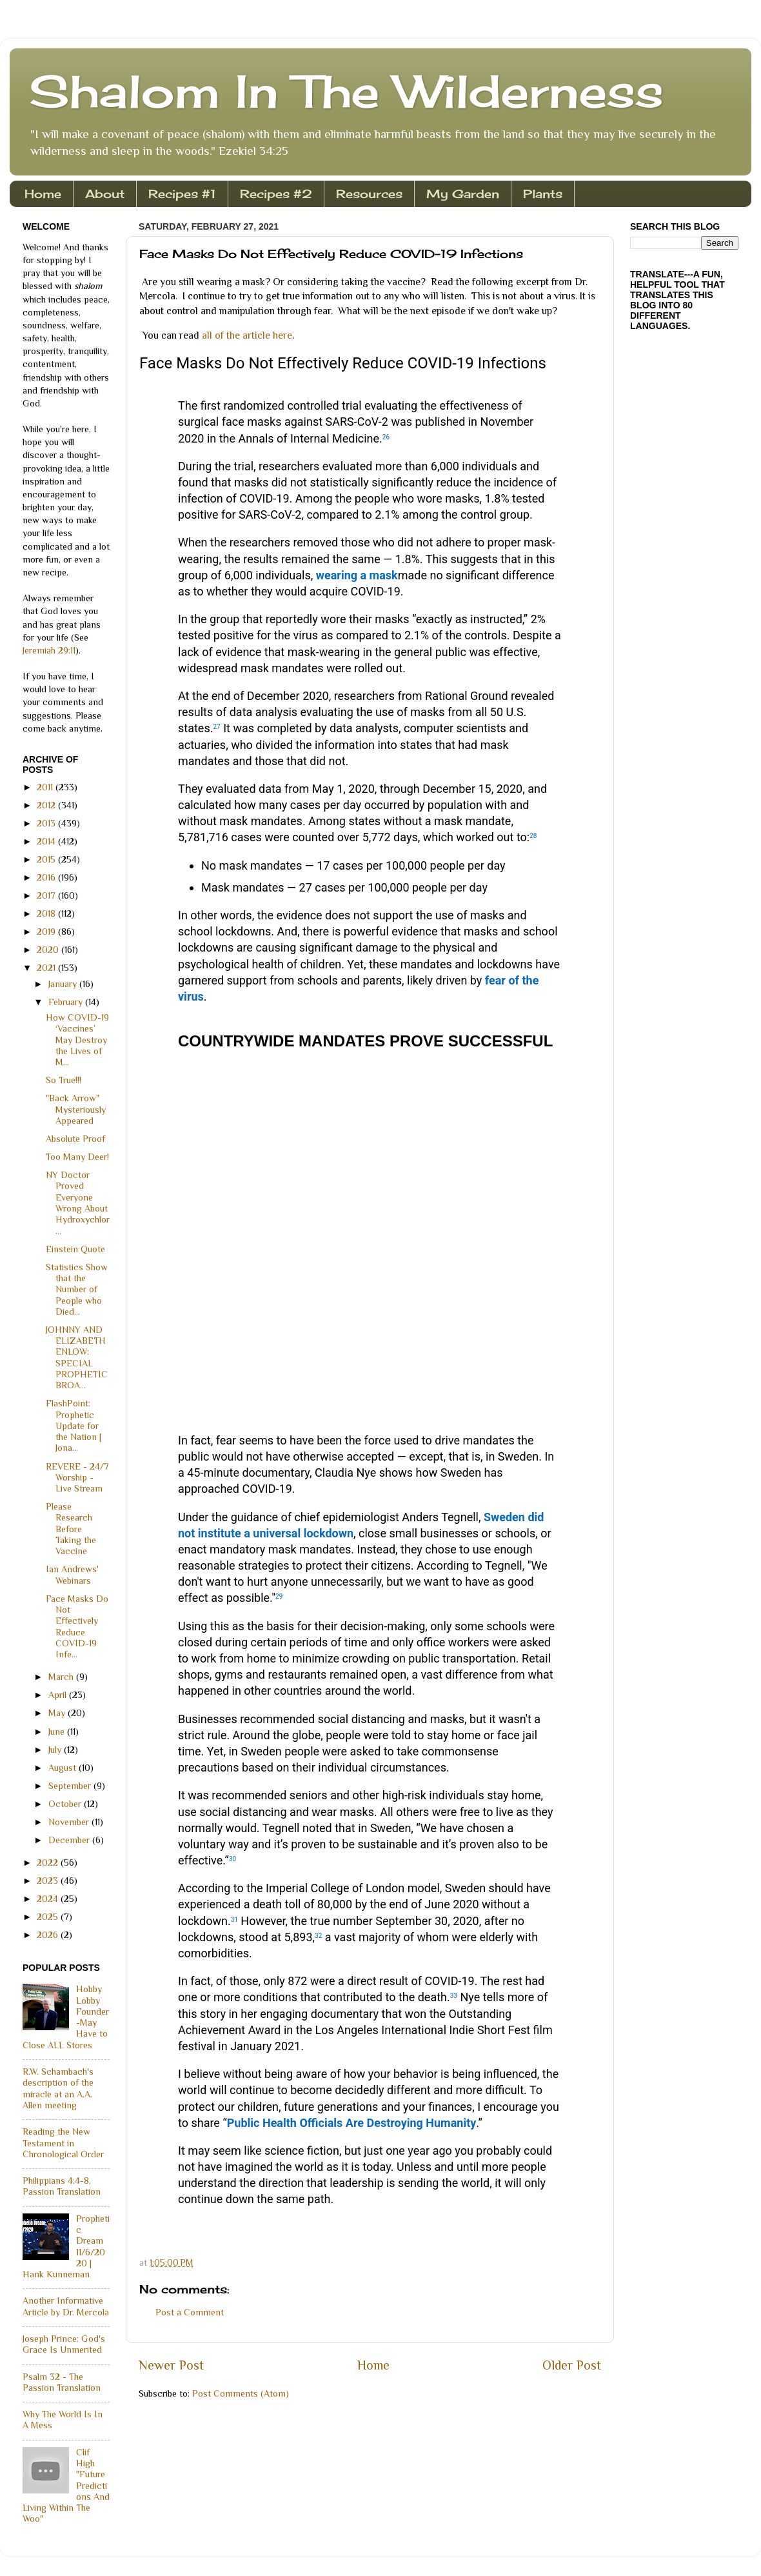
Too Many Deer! (77, 1157)
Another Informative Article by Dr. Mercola (66, 2306)
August (63, 1767)
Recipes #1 (182, 193)
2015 (47, 859)
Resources (369, 193)
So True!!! (63, 1080)
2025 (49, 1917)
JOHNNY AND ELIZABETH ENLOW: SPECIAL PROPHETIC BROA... (77, 1357)
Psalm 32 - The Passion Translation (62, 2382)
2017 (47, 895)
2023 (49, 1880)
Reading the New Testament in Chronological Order (63, 2142)
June (57, 1731)
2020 (49, 949)
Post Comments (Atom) (240, 2393)
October (66, 1804)
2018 (47, 913)
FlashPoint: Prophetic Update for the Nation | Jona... (73, 1425)
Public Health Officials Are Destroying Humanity (352, 2123)
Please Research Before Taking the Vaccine (71, 1528)
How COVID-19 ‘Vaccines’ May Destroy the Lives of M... (77, 1039)
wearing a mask (357, 575)
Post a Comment (189, 2312)
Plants (542, 193)
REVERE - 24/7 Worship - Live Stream (77, 1477)
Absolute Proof (75, 1138)
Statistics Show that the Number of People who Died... (77, 1289)
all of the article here (247, 335)
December (70, 1840)
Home (43, 193)
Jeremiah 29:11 (49, 650)
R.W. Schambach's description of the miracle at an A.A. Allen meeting (58, 2088)
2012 (47, 805)
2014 (47, 841)
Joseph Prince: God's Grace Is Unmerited (64, 2344)
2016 (47, 877)
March (62, 1677)
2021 (47, 968)
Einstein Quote (75, 1249)
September (71, 1786)
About (104, 193)
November (70, 1822)
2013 (47, 823)
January (63, 984)
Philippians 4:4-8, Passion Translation (62, 2186)
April (58, 1695)
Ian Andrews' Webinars (72, 1574)
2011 (46, 787)
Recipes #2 (276, 193)
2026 (49, 1935)
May (58, 1713)
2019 (47, 931)
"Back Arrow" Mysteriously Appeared (76, 1109)
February (66, 1002)
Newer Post (171, 2365)
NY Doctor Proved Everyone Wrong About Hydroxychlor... (78, 1202)
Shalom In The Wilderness (346, 91)
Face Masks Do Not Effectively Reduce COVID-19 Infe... (77, 1626)
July (56, 1749)
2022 (49, 1862)
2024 (49, 1898)
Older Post (571, 2365)
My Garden (462, 193)
